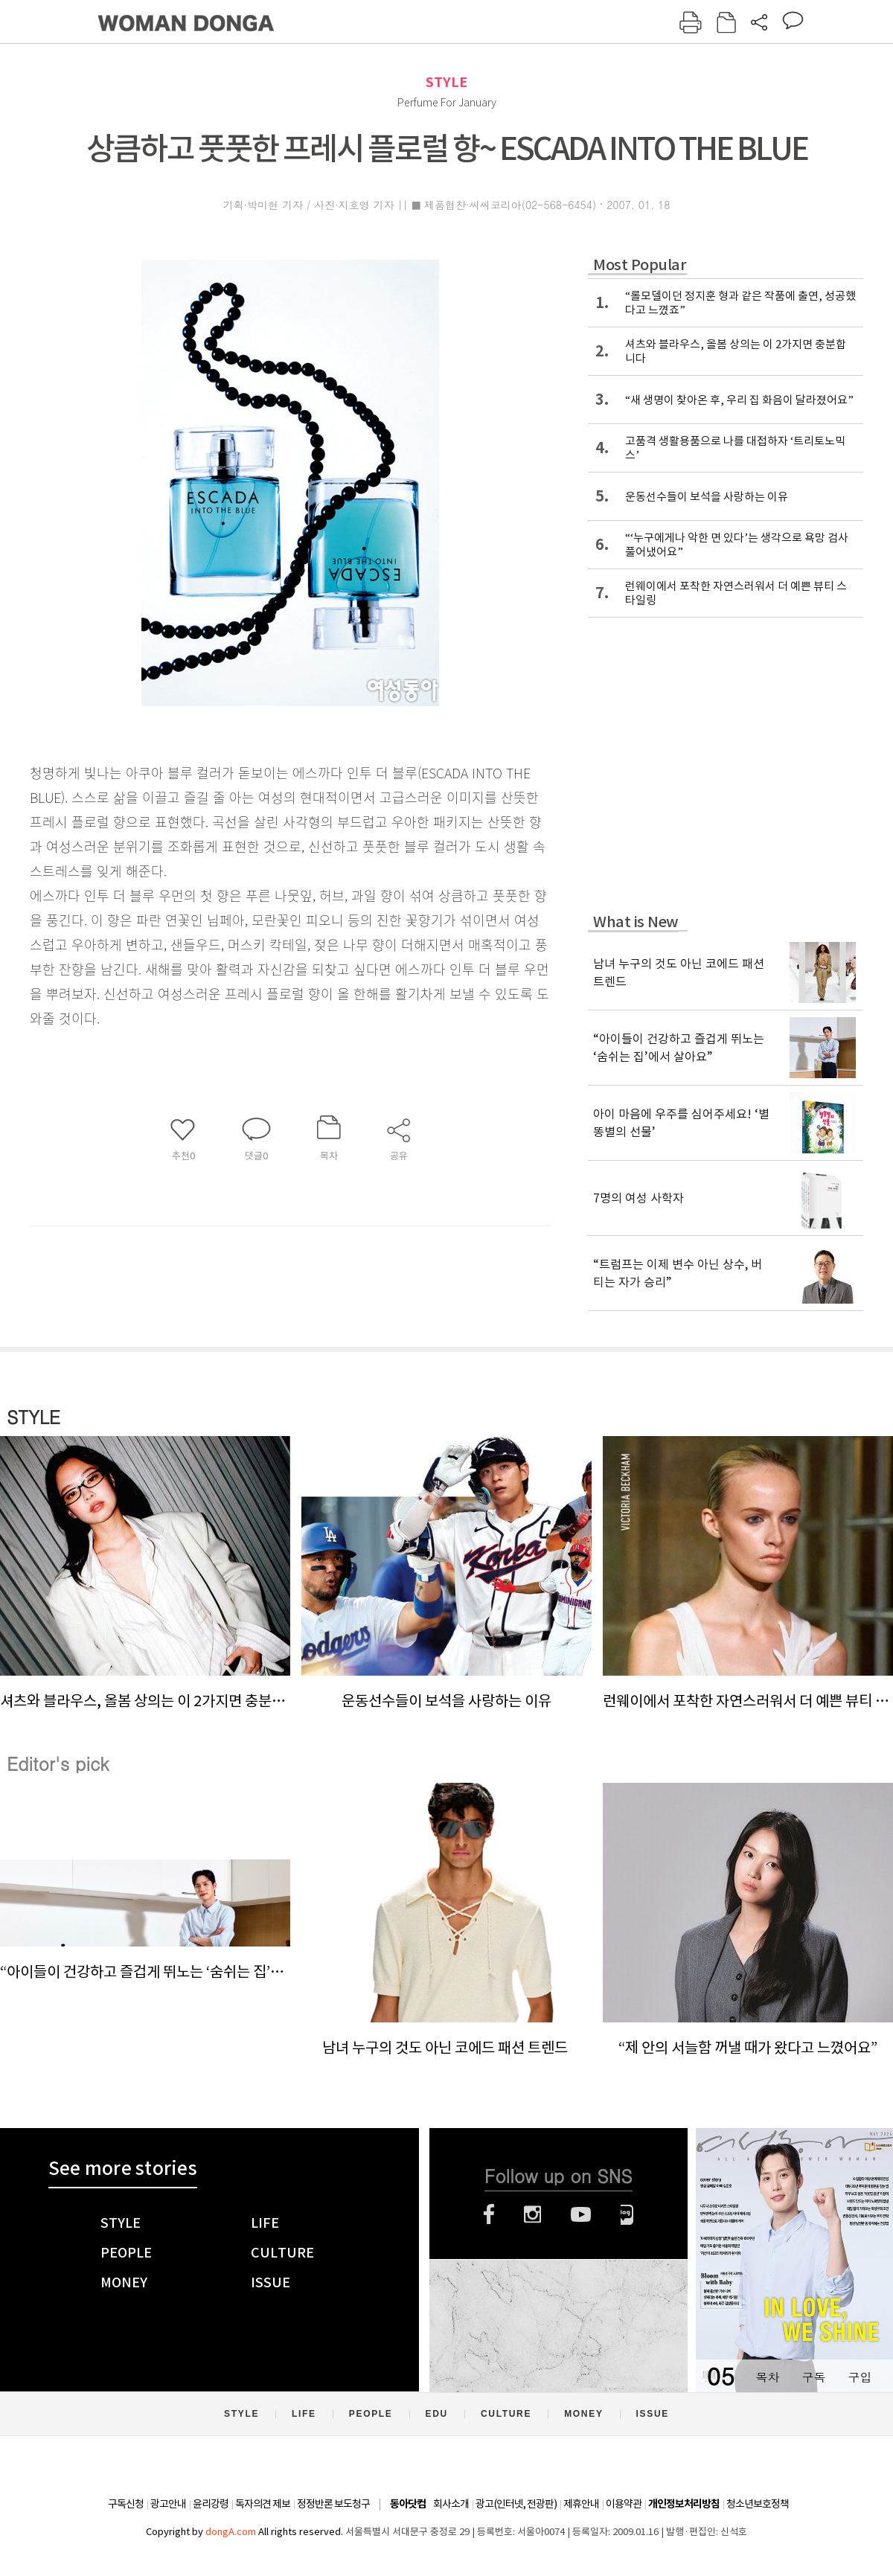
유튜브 (581, 2214)
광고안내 (168, 2504)
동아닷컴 (408, 2504)
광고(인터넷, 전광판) (516, 2504)
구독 (813, 2377)
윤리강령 (210, 2504)
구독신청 (126, 2504)
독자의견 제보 (262, 2504)
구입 (859, 2377)
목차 (767, 2377)
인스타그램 (532, 2214)
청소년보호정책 (757, 2504)
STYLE (446, 82)
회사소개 (451, 2504)
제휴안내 (581, 2504)
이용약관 (623, 2504)
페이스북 (489, 2214)
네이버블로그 (627, 2214)
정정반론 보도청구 (333, 2504)
